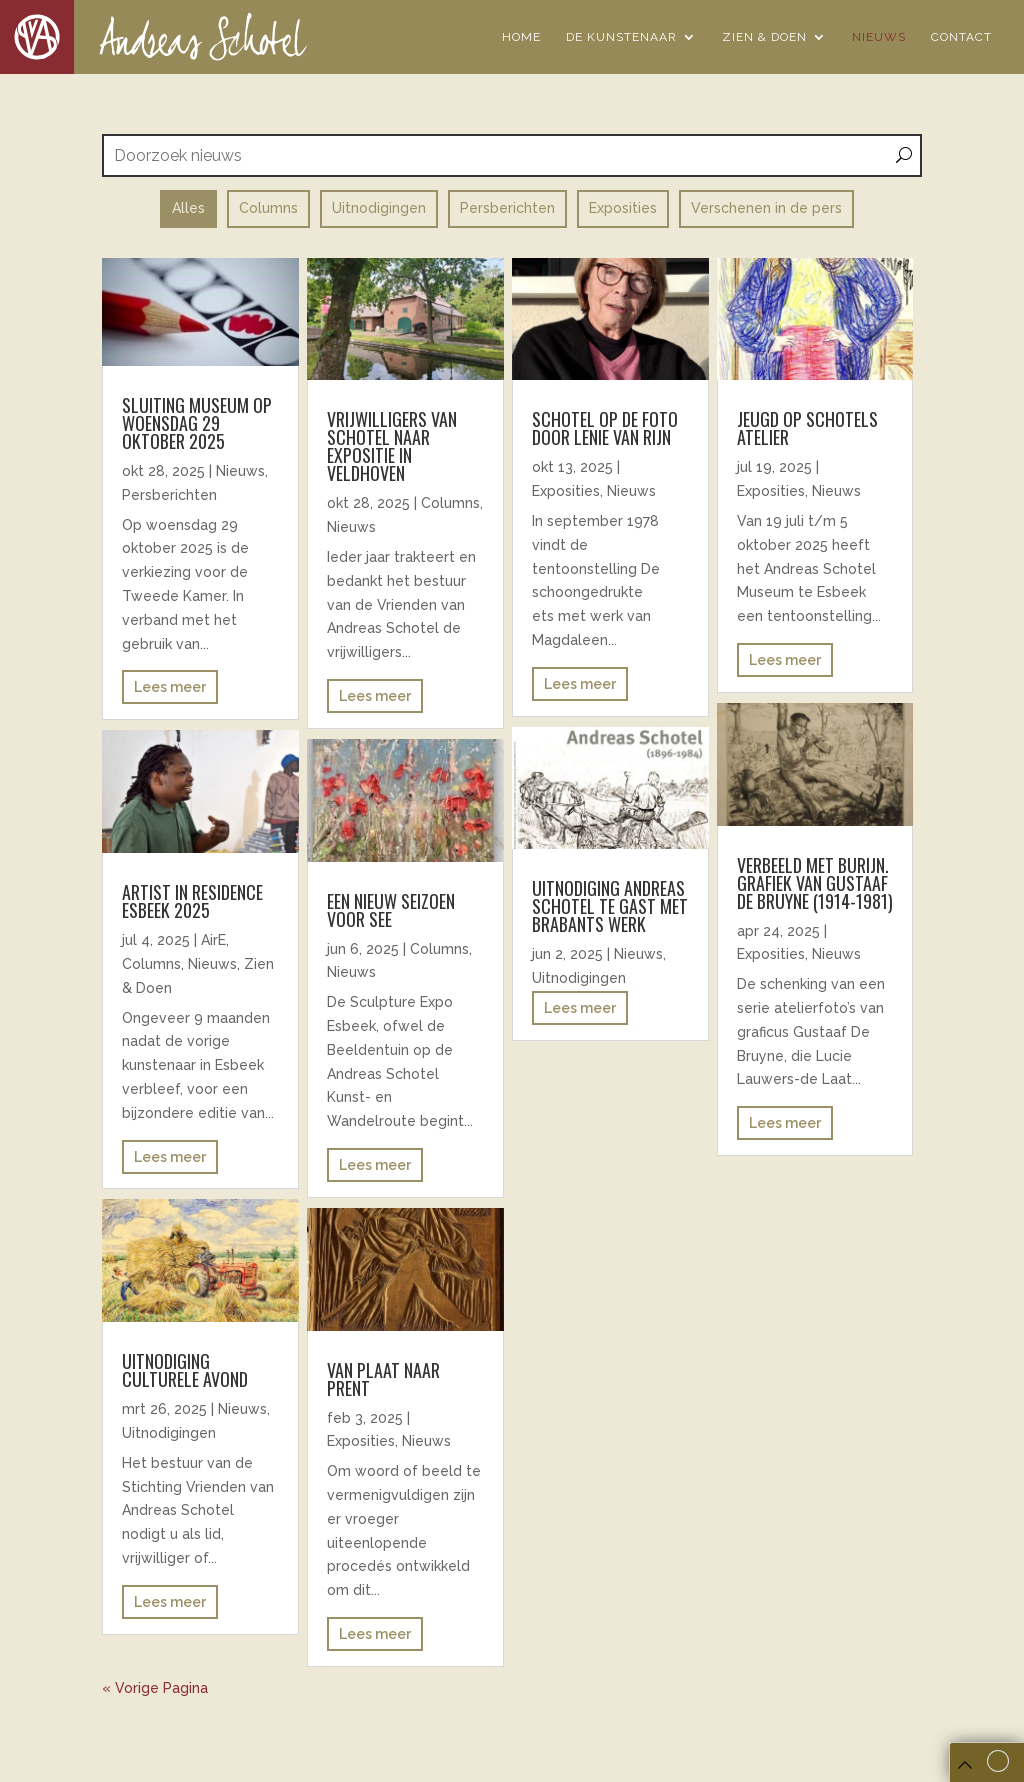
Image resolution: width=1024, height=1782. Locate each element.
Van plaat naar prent (383, 1379)
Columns (151, 964)
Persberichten (169, 495)
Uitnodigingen (169, 1433)
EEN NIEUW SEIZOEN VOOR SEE (391, 910)
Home (521, 37)
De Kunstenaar (621, 37)
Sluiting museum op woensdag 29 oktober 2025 (197, 423)
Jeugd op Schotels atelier (807, 428)
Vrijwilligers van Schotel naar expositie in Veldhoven (392, 446)
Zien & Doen (764, 37)
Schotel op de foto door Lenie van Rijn (605, 428)
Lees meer (170, 687)
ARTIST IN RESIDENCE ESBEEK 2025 (192, 901)
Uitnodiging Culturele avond (185, 1370)
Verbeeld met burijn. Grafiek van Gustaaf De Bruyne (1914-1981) (815, 883)
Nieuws (879, 37)
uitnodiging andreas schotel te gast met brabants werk (610, 906)
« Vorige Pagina (155, 1688)
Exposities (361, 1441)
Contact (961, 37)
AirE (213, 940)
